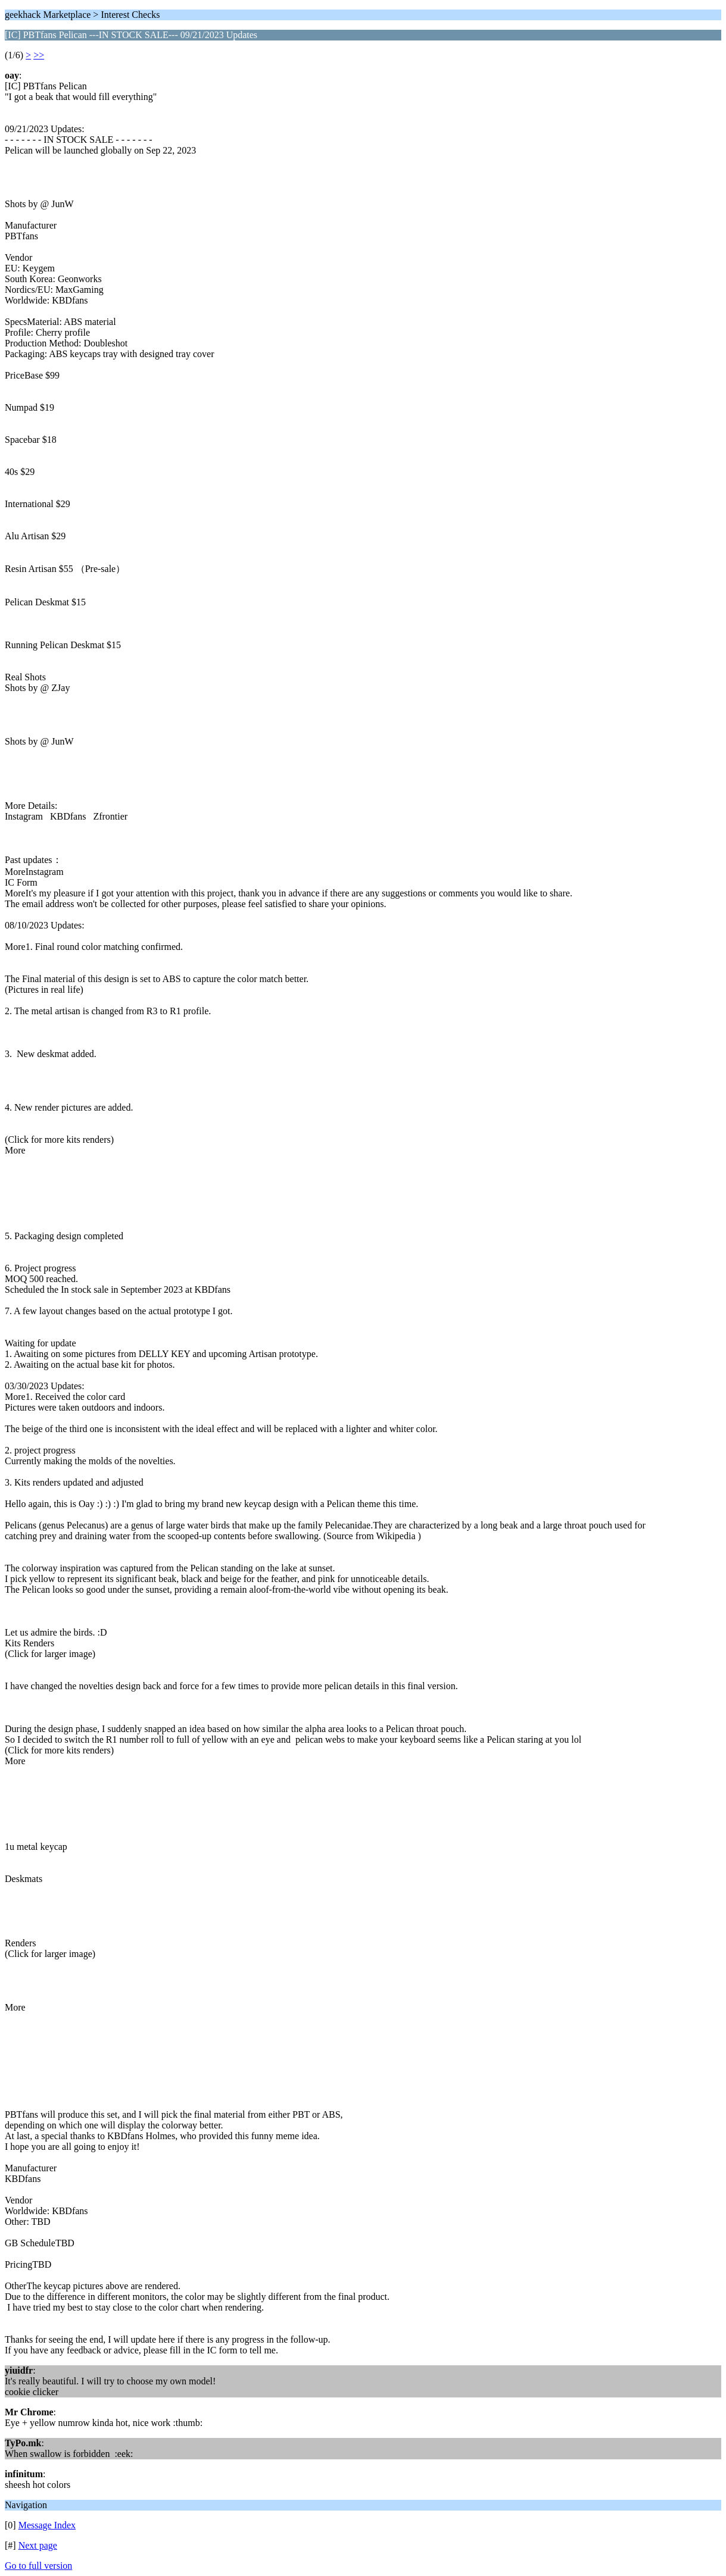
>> (38, 55)
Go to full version (38, 2566)
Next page (37, 2545)
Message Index (47, 2525)
